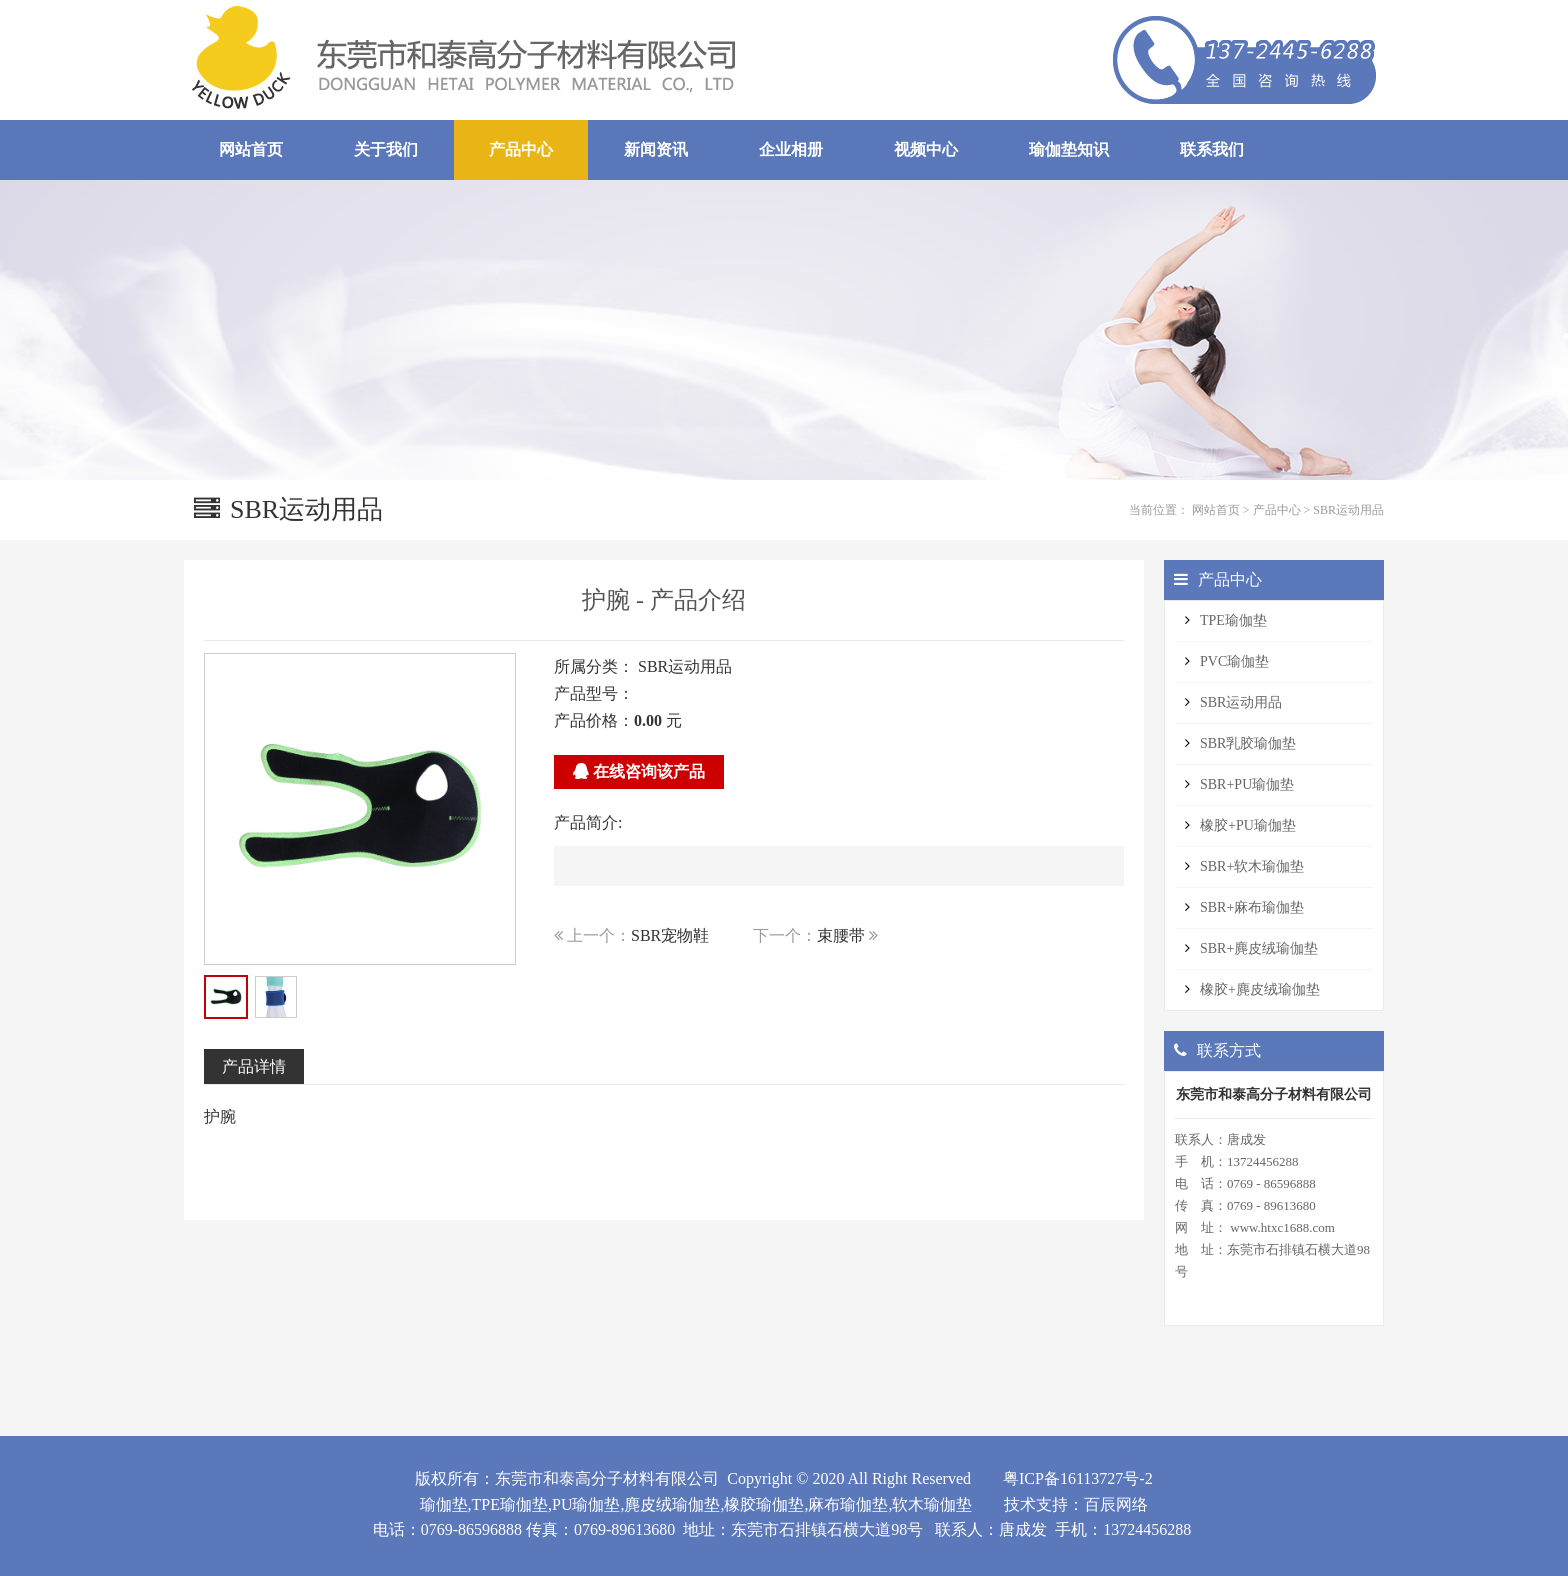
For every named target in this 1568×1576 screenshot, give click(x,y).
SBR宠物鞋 (670, 935)
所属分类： (594, 666)
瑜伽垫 (444, 1504)
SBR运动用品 (1348, 510)
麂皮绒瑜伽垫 (672, 1504)
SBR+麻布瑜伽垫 (1252, 907)
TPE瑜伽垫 (1233, 620)
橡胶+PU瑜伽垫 (1248, 825)
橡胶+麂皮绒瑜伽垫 (1260, 989)
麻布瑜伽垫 (848, 1504)
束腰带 (841, 935)
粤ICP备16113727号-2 (1078, 1478)
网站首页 (1216, 510)
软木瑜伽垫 (932, 1504)
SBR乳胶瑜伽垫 (1248, 743)
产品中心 (1277, 510)
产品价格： (594, 720)
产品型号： (594, 693)
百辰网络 (1116, 1504)
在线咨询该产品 (639, 771)
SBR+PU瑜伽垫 (1247, 784)
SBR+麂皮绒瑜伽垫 (1259, 948)
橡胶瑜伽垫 (764, 1504)
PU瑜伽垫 (586, 1504)
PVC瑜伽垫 (1234, 661)
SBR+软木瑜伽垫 (1252, 866)
